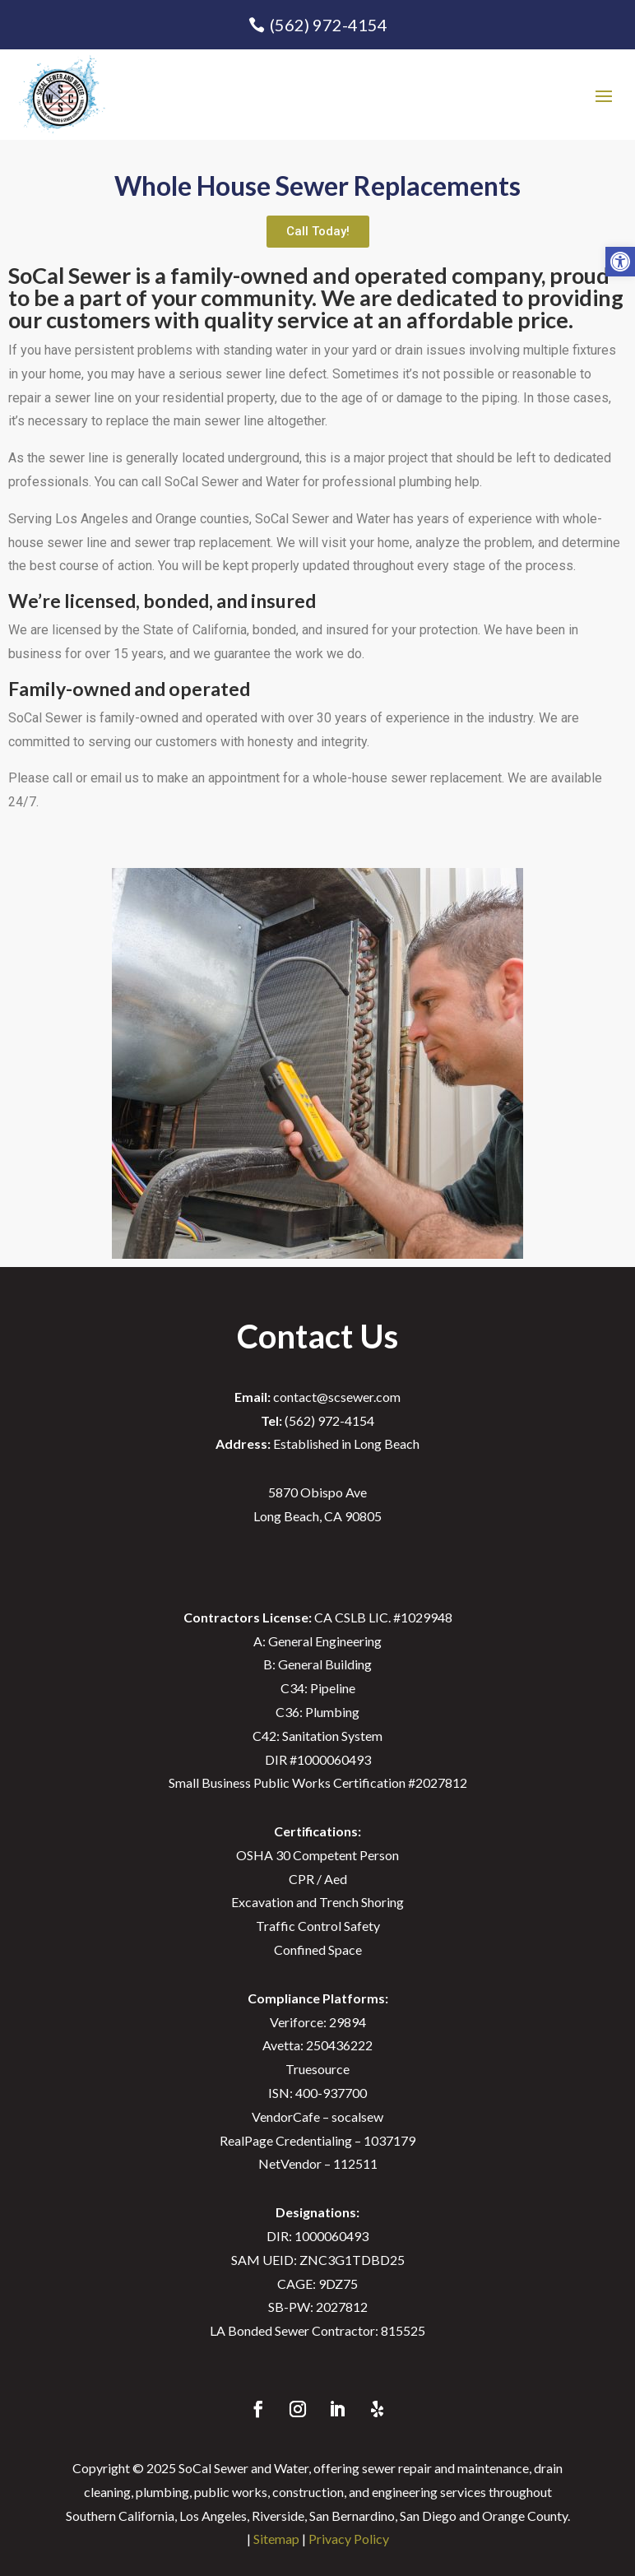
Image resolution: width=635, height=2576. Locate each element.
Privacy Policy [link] (348, 2538)
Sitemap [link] (276, 2538)
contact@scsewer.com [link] (317, 1396)
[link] (620, 261)
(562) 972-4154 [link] (328, 25)
